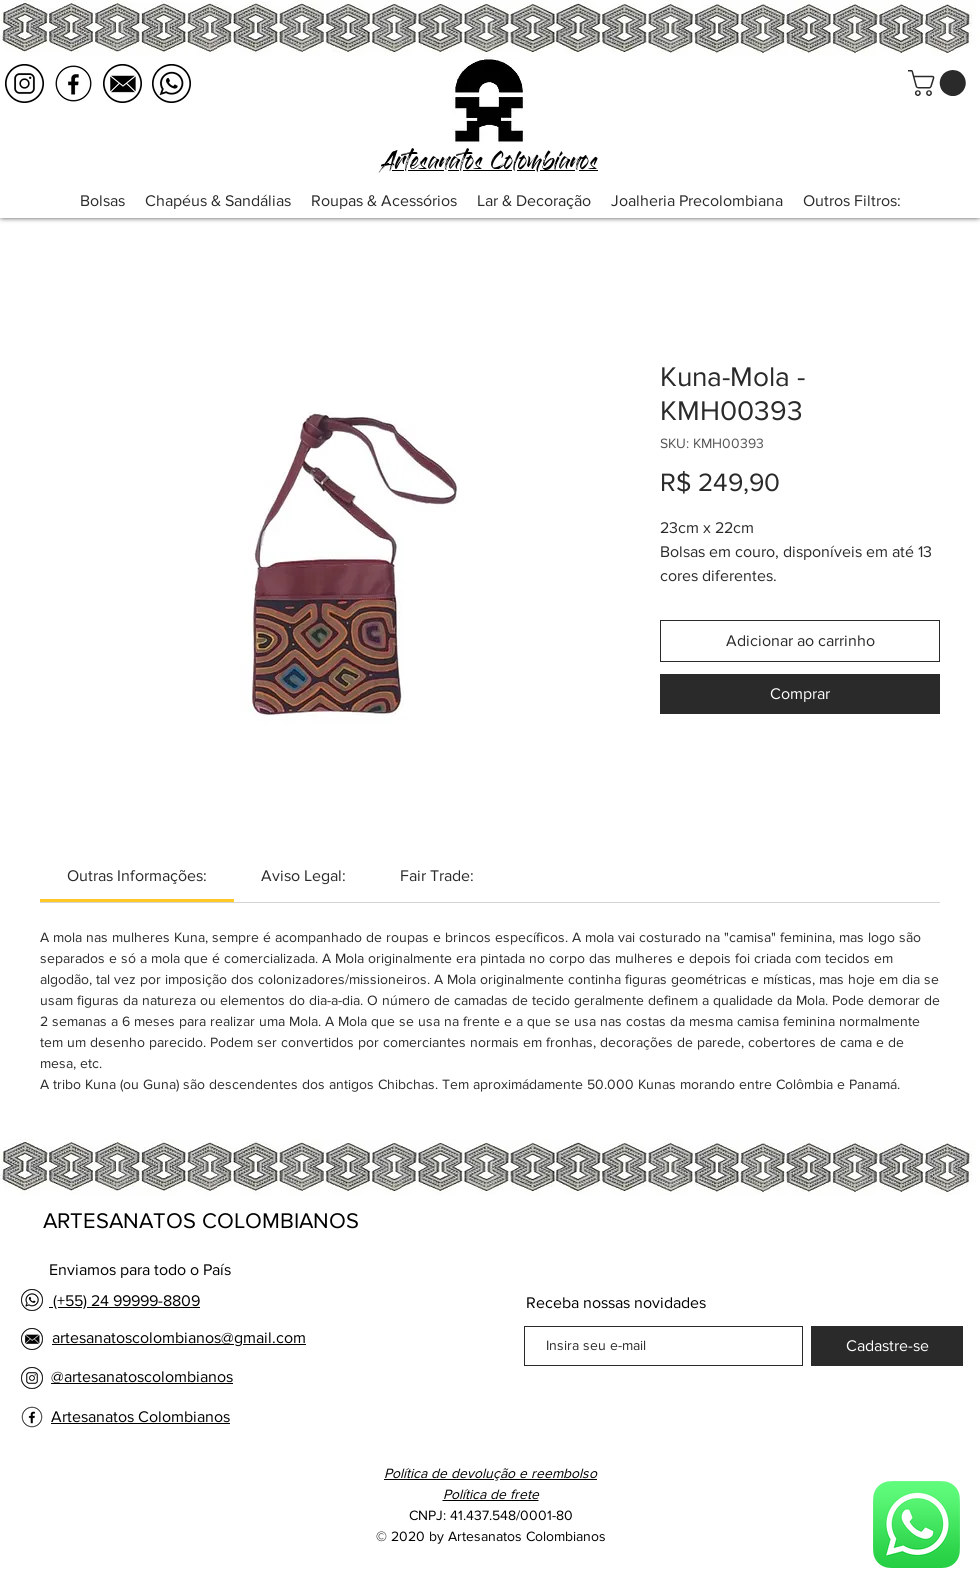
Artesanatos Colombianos (140, 1416)
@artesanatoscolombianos (142, 1376)
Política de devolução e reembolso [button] (490, 1473)
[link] (137, 875)
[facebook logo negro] (73, 83)
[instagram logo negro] (24, 83)
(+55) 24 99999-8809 (124, 1300)
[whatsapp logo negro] (171, 83)
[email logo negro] (122, 83)
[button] (940, 83)
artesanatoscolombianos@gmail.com (179, 1337)
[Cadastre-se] (887, 1346)
